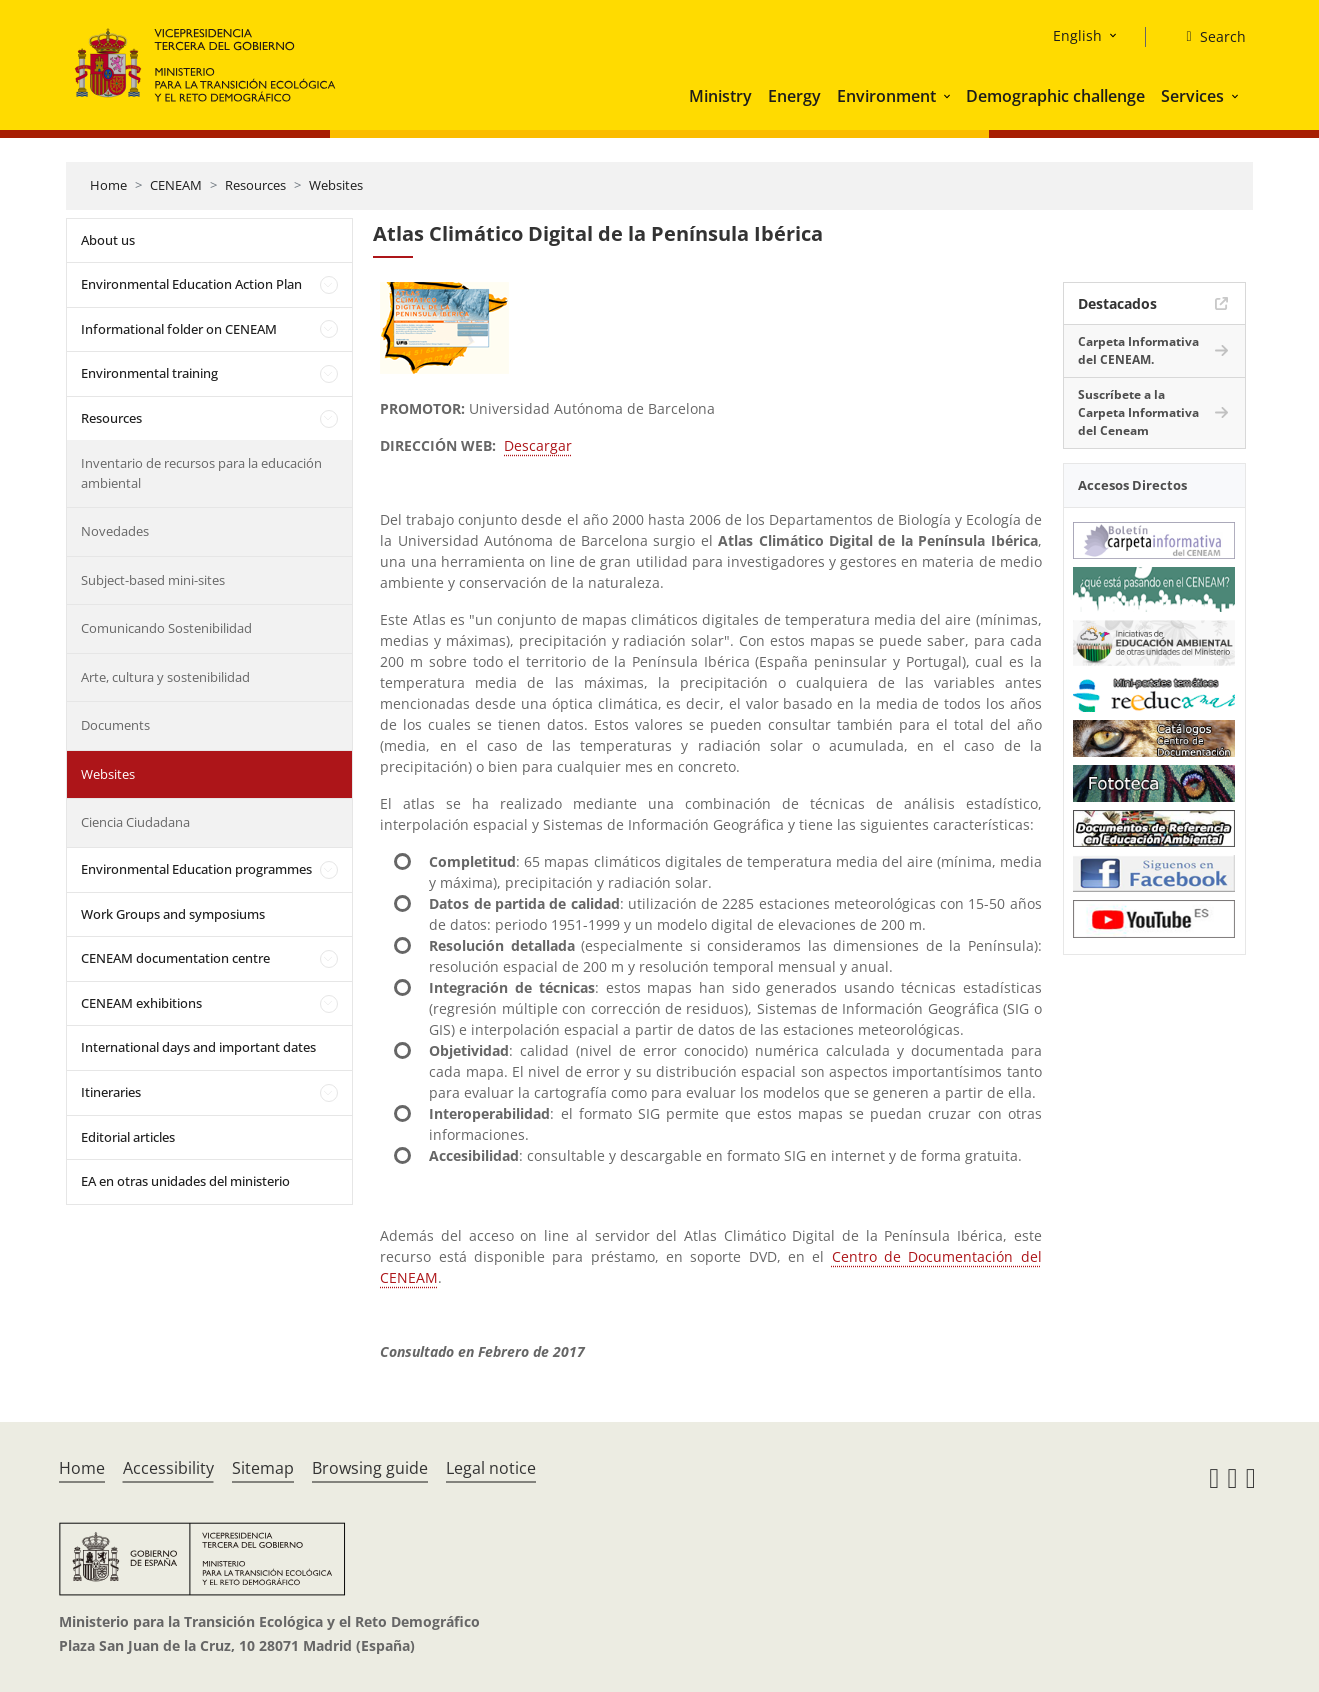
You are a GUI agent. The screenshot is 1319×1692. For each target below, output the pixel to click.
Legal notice (491, 1468)
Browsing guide (370, 1468)
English (1077, 35)
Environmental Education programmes (196, 869)
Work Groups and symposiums (173, 914)
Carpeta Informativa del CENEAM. (1138, 350)
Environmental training (149, 373)
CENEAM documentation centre (175, 958)
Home (108, 185)
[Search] (1207, 37)
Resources (255, 185)
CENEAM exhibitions (141, 1003)
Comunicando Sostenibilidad (166, 628)
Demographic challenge (1055, 96)
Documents (115, 725)
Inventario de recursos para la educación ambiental (201, 473)
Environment (886, 96)
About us (108, 240)
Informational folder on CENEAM (179, 329)
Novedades (115, 531)
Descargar (538, 445)
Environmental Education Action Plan (191, 284)
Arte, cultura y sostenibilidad (165, 677)
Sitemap (263, 1468)
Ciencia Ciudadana (135, 822)
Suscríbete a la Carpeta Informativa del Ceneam (1138, 412)
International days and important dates (198, 1047)
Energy (794, 96)
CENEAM (176, 185)
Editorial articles (128, 1137)
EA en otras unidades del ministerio (185, 1181)
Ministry (720, 96)
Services (1192, 96)
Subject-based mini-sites (153, 580)
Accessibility (168, 1468)
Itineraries (111, 1092)
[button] (949, 96)
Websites (336, 185)
